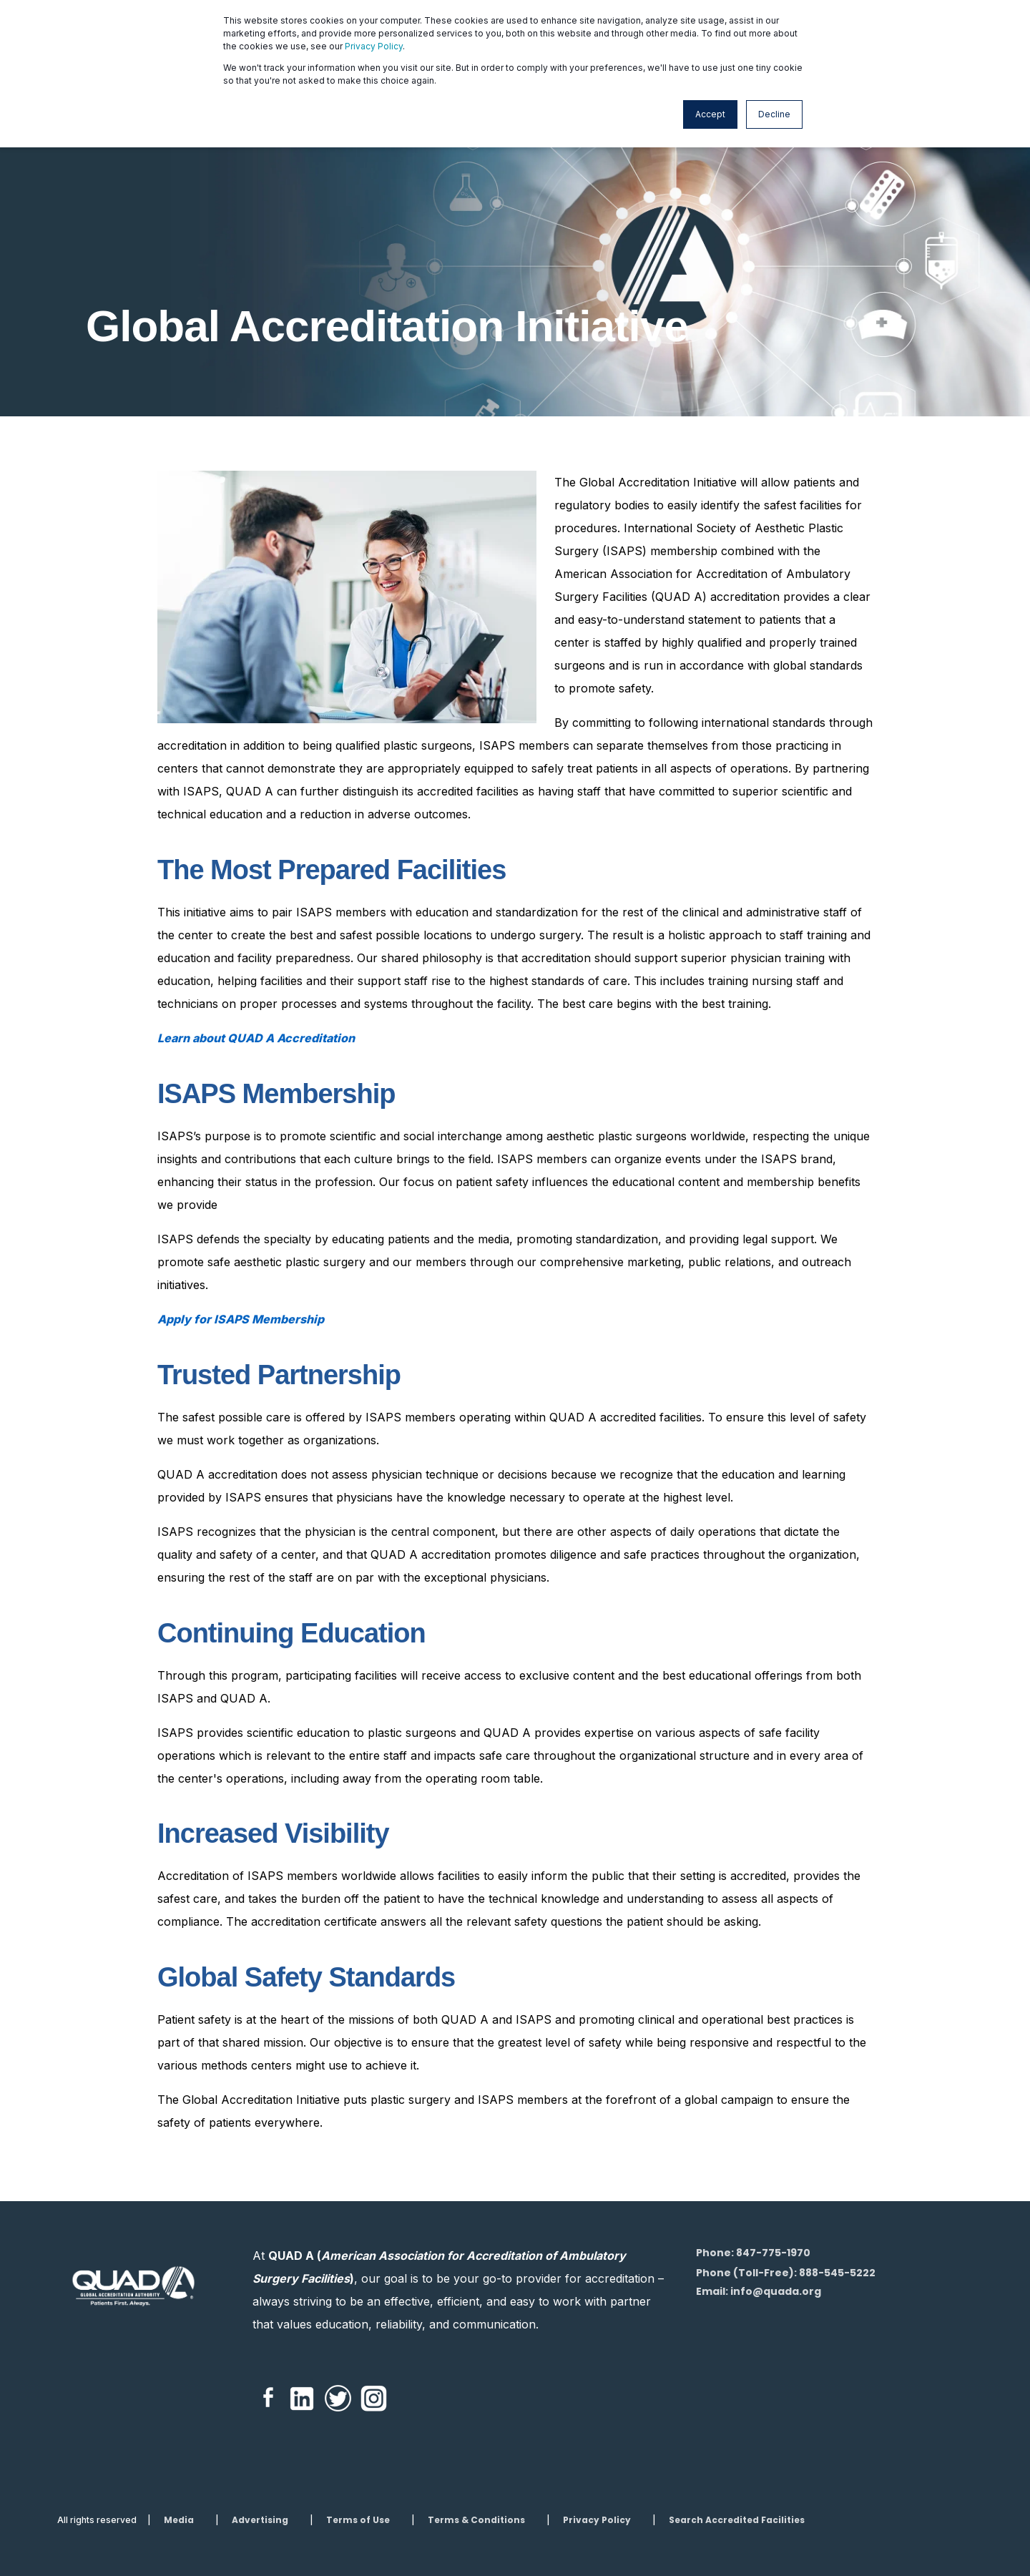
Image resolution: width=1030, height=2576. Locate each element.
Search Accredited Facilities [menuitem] (737, 2520)
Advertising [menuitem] (260, 2520)
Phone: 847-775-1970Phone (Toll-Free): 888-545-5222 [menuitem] (786, 2263)
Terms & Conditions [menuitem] (476, 2520)
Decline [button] (774, 114)
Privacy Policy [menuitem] (597, 2520)
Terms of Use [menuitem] (358, 2520)
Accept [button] (710, 114)
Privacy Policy (374, 46)
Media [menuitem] (179, 2520)
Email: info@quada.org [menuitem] (758, 2291)
